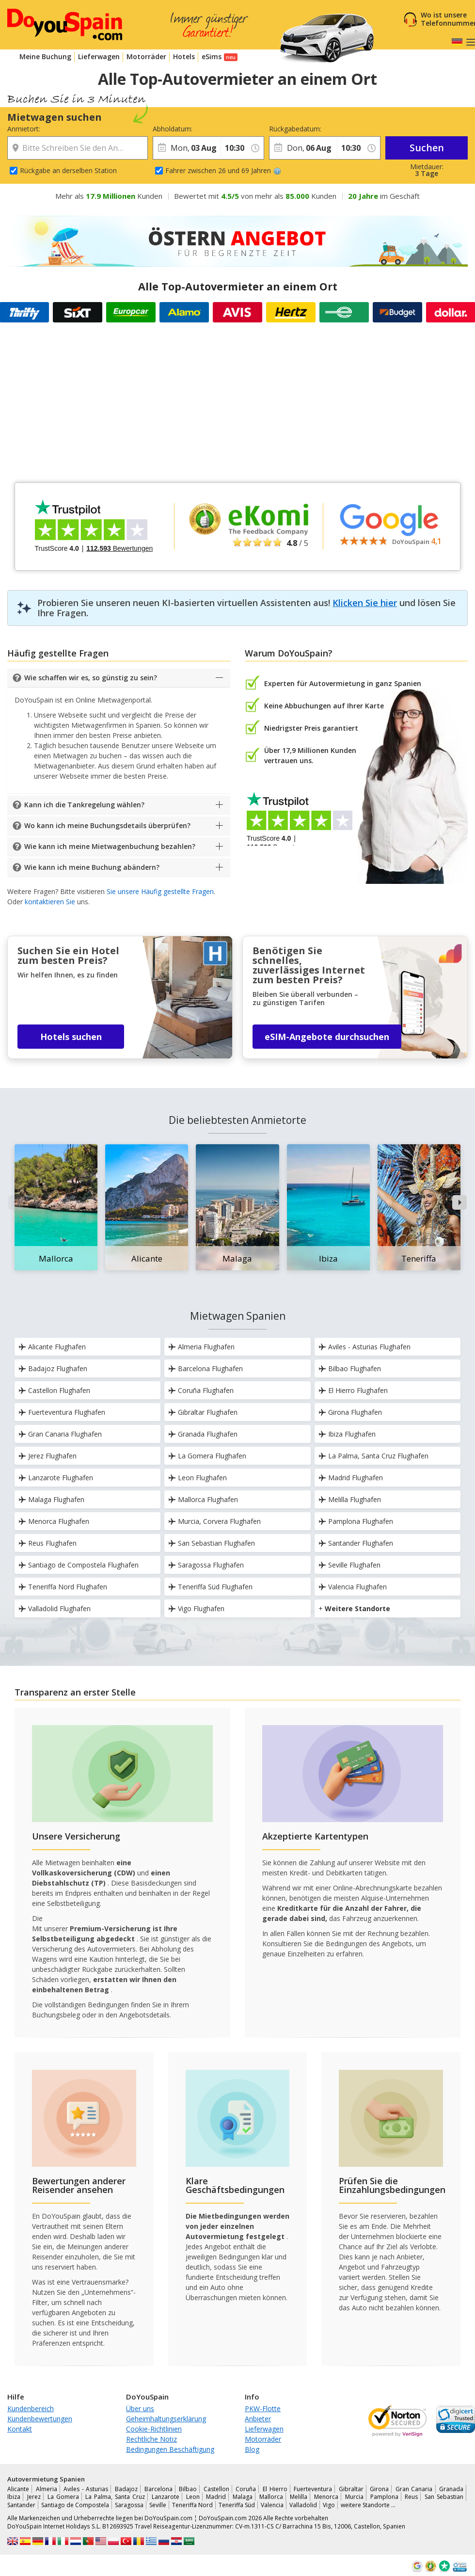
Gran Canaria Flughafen (60, 1434)
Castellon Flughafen (54, 1390)
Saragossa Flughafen (206, 1564)
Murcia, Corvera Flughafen (214, 1521)
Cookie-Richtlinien (154, 2428)
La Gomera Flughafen (207, 1455)
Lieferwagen (99, 56)
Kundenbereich (30, 2408)
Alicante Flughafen (52, 1346)
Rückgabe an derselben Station (68, 170)
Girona (379, 2489)
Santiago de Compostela (75, 2505)
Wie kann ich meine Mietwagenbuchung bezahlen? (109, 846)
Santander (21, 2505)
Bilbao (188, 2489)
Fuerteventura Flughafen (61, 1412)
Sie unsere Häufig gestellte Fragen (160, 891)
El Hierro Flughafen (353, 1390)
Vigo (329, 2505)
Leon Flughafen (197, 1477)
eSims (212, 56)
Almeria (46, 2489)
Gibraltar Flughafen (203, 1412)
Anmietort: (23, 128)
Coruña (246, 2489)
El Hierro (275, 2489)
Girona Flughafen (350, 1412)
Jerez (34, 2497)
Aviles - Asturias (85, 2489)
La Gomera (63, 2497)
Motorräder (146, 56)
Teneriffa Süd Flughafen (210, 1586)
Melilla (298, 2497)
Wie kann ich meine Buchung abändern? (91, 867)
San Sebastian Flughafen (211, 1543)
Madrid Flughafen (350, 1477)
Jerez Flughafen (47, 1455)
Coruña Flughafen (201, 1390)
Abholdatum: (172, 128)
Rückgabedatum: (295, 128)
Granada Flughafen (203, 1434)
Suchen (427, 147)
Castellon (216, 2489)
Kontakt (19, 2428)
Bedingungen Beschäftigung (170, 2449)
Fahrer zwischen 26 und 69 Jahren (223, 170)
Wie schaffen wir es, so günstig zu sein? (90, 677)
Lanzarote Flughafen (55, 1477)
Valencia (272, 2505)
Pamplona (384, 2497)
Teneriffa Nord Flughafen (62, 1586)
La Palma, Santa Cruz (115, 2497)
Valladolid (303, 2505)
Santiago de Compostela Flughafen (78, 1564)
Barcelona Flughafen (205, 1368)
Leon (193, 2497)
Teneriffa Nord (192, 2505)
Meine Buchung (45, 56)
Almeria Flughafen (201, 1346)
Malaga (243, 2497)
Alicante (18, 2489)
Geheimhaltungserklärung (166, 2418)
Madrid (216, 2497)
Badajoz (126, 2489)
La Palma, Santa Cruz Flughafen (373, 1455)
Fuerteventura (313, 2489)
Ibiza (13, 2497)
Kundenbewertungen (39, 2418)
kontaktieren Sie (50, 901)
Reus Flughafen (47, 1543)
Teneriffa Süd (237, 2505)
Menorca (326, 2497)
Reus (411, 2497)
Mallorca (271, 2497)
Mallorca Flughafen (203, 1499)
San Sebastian (444, 2497)
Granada (451, 2489)
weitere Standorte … (368, 2505)
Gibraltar (351, 2489)
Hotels (184, 56)
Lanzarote (165, 2497)
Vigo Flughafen (196, 1608)
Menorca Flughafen (53, 1521)
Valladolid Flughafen (54, 1608)
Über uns (140, 2408)
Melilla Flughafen (349, 1499)
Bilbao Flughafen (349, 1368)
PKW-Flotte (263, 2408)
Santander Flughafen (355, 1543)
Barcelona (158, 2489)
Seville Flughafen (349, 1564)
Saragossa (129, 2505)
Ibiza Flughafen (347, 1434)
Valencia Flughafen (352, 1586)
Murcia (354, 2497)
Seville (157, 2505)
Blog (252, 2449)
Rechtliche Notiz (151, 2439)
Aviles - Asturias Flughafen (364, 1346)
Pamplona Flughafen (355, 1521)
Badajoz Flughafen (52, 1368)
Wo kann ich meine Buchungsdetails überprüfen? (107, 825)
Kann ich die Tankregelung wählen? (84, 804)
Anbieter (258, 2418)
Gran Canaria (414, 2489)
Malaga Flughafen (51, 1499)
